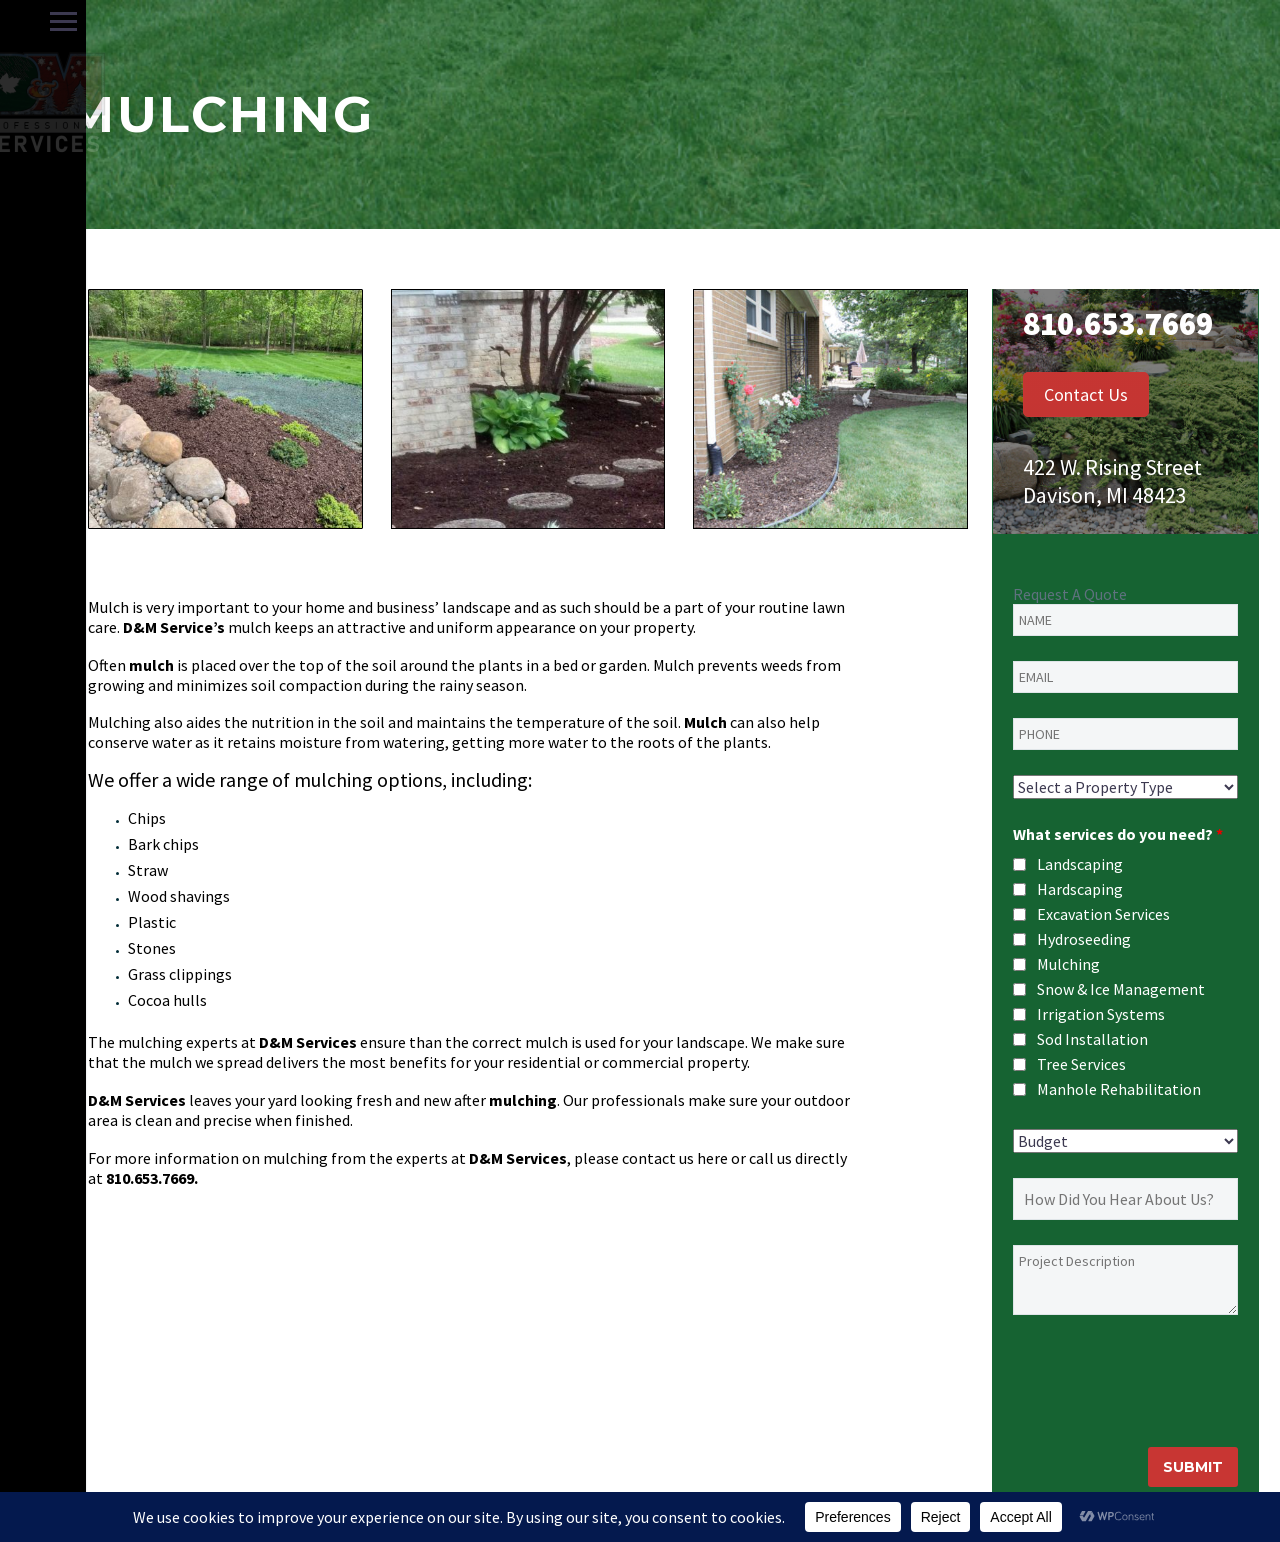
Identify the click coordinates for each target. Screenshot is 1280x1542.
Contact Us (1086, 394)
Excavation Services (1103, 914)
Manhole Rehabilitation (1119, 1089)
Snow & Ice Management (1121, 989)
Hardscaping (1080, 889)
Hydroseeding (1084, 939)
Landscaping (1080, 864)
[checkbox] (1019, 864)
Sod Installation (1092, 1039)
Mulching (1068, 964)
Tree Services (1081, 1064)
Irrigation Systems (1101, 1014)
